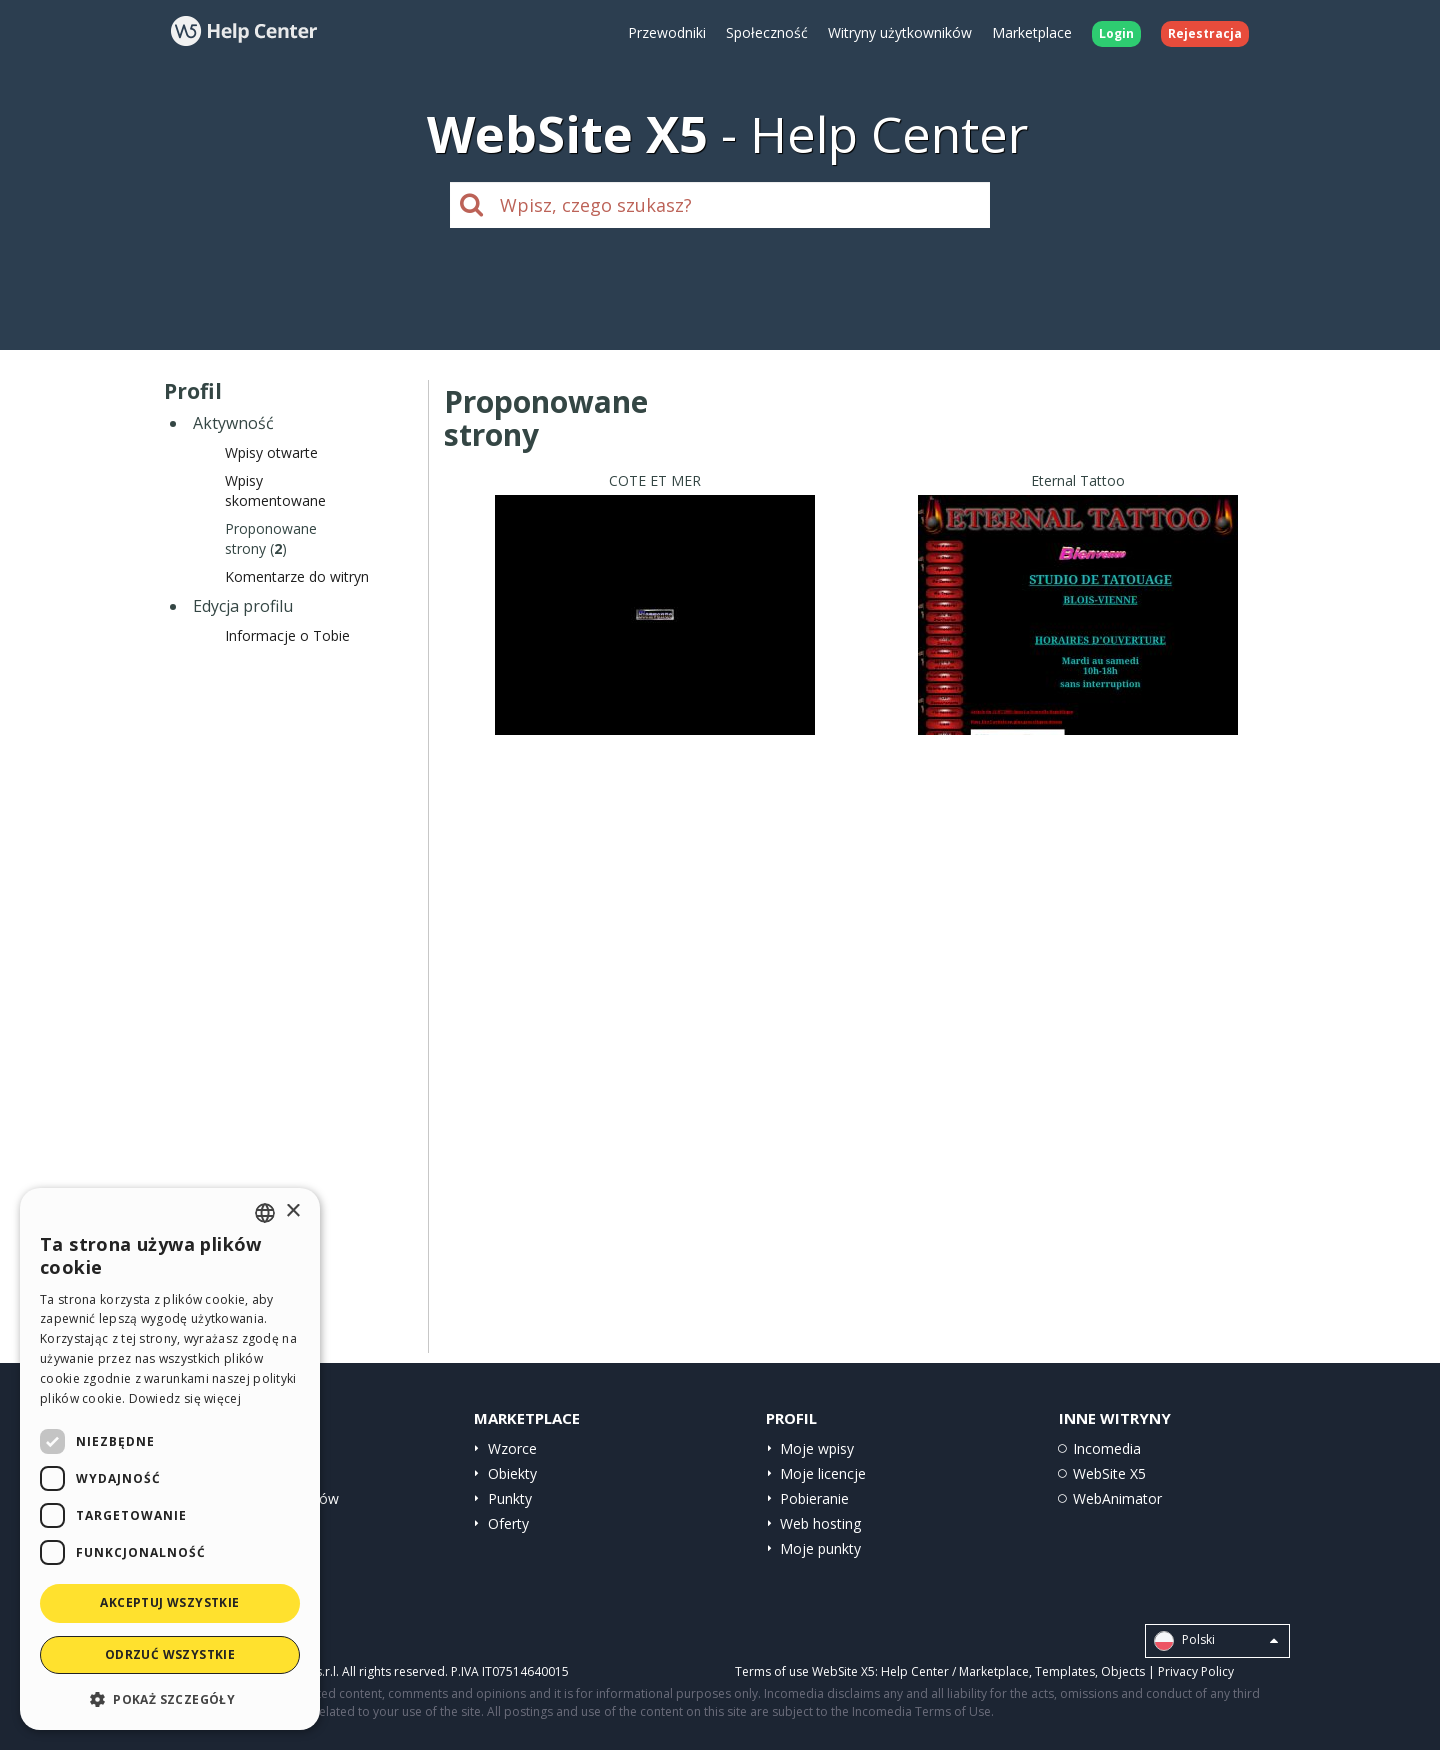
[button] (170, 1698)
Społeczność (767, 32)
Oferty (508, 1523)
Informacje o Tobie (287, 635)
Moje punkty (820, 1548)
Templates (1065, 1671)
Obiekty (512, 1473)
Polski (1216, 1641)
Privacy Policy (1196, 1671)
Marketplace (1032, 32)
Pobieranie (814, 1498)
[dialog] (170, 1459)
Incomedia (1107, 1448)
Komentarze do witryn (297, 576)
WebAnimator (1117, 1498)
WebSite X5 (1109, 1473)
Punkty (510, 1498)
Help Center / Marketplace (955, 1671)
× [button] (292, 1211)
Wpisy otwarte (271, 452)
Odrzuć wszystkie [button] (170, 1654)
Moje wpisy (817, 1448)
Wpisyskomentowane (275, 490)
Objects (1123, 1671)
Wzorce (512, 1448)
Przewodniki (667, 32)
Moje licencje (823, 1473)
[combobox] (265, 1213)
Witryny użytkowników (900, 32)
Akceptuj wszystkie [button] (169, 1602)
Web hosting (820, 1523)
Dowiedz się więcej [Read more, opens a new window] (185, 1398)
